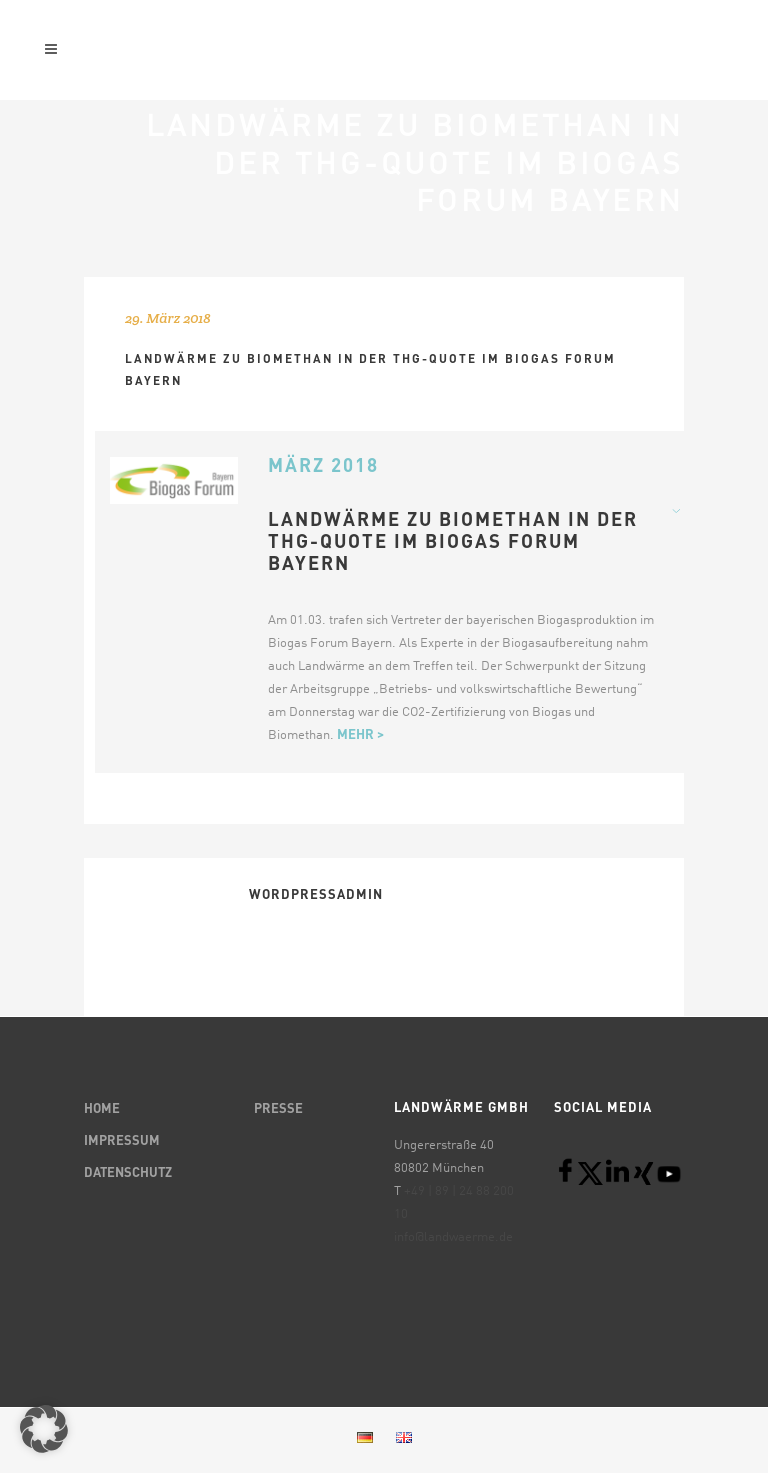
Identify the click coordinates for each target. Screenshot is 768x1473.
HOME (102, 1109)
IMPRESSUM (122, 1141)
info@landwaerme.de (453, 1237)
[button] (44, 1429)
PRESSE (278, 1109)
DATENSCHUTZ (128, 1173)
